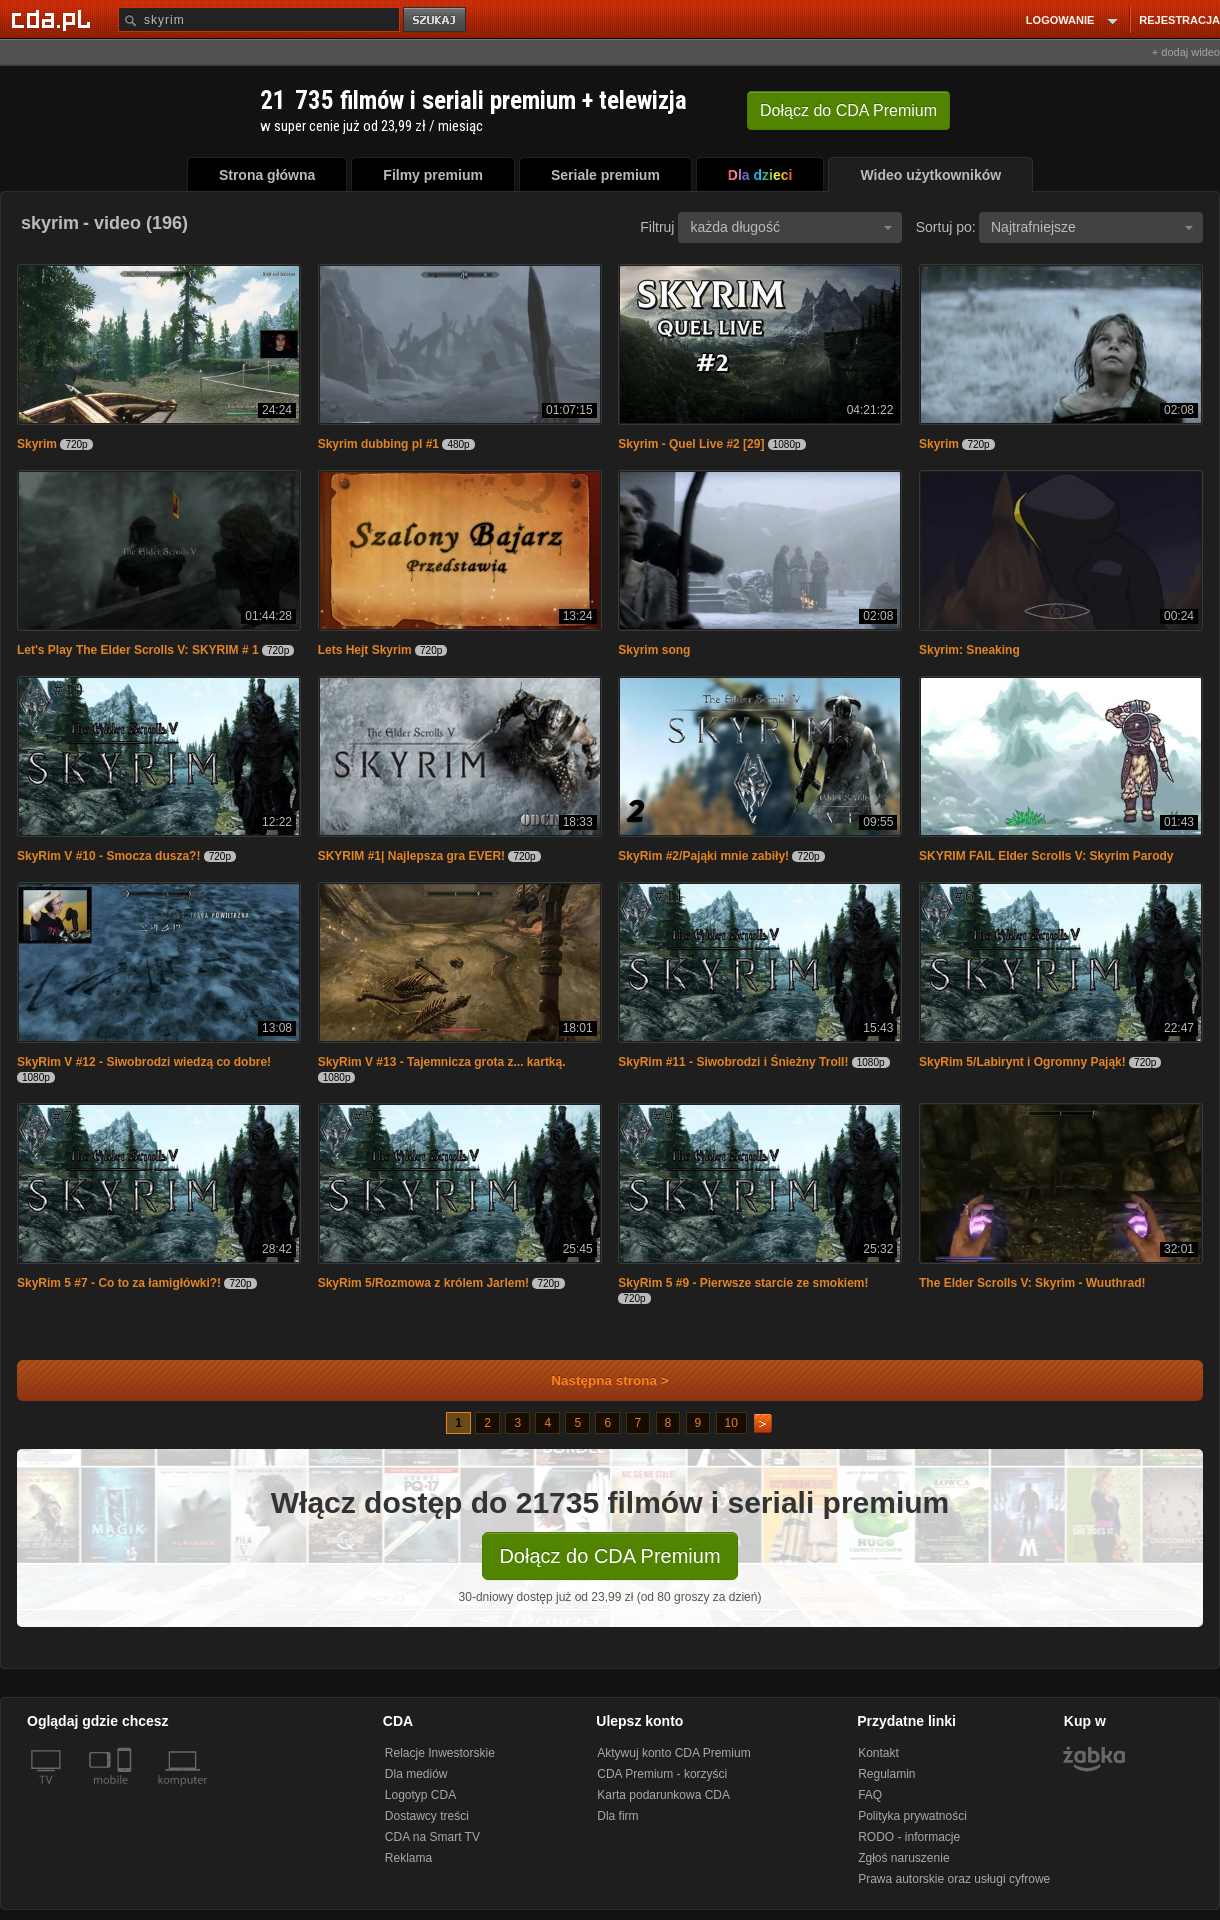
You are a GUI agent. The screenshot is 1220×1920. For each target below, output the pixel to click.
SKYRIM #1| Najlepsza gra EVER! (411, 856)
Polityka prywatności (912, 1816)
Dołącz (848, 110)
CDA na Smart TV (432, 1837)
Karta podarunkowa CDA (663, 1795)
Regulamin (886, 1774)
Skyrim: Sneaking (969, 650)
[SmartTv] (126, 1792)
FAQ (870, 1795)
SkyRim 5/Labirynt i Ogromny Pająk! (1022, 1062)
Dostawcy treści (427, 1816)
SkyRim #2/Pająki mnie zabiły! (703, 856)
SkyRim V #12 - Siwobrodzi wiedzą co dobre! (144, 1062)
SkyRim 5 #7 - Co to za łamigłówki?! (119, 1283)
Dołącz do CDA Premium (609, 1556)
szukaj (436, 20)
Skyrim (37, 444)
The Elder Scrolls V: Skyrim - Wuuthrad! (1032, 1283)
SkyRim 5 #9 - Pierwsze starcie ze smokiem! (743, 1283)
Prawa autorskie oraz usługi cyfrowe (954, 1879)
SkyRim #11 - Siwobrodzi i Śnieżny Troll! (733, 1062)
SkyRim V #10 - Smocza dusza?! (108, 856)
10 (731, 1423)
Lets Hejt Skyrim (365, 650)
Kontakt (878, 1753)
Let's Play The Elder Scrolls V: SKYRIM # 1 (138, 650)
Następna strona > (596, 1380)
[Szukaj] (259, 19)
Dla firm (617, 1816)
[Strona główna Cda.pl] (54, 19)
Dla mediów (416, 1774)
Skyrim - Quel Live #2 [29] (691, 444)
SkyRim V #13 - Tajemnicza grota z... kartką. (442, 1062)
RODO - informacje (909, 1837)
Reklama (408, 1858)
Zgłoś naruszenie (903, 1858)
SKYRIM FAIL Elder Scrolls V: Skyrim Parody (1046, 856)
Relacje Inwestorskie (440, 1753)
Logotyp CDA (420, 1795)
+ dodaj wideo (1186, 52)
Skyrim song (654, 650)
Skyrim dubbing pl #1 (378, 444)
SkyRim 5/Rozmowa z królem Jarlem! (423, 1283)
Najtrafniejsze (1092, 227)
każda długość (791, 227)
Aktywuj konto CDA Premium (673, 1753)
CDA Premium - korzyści (662, 1774)
